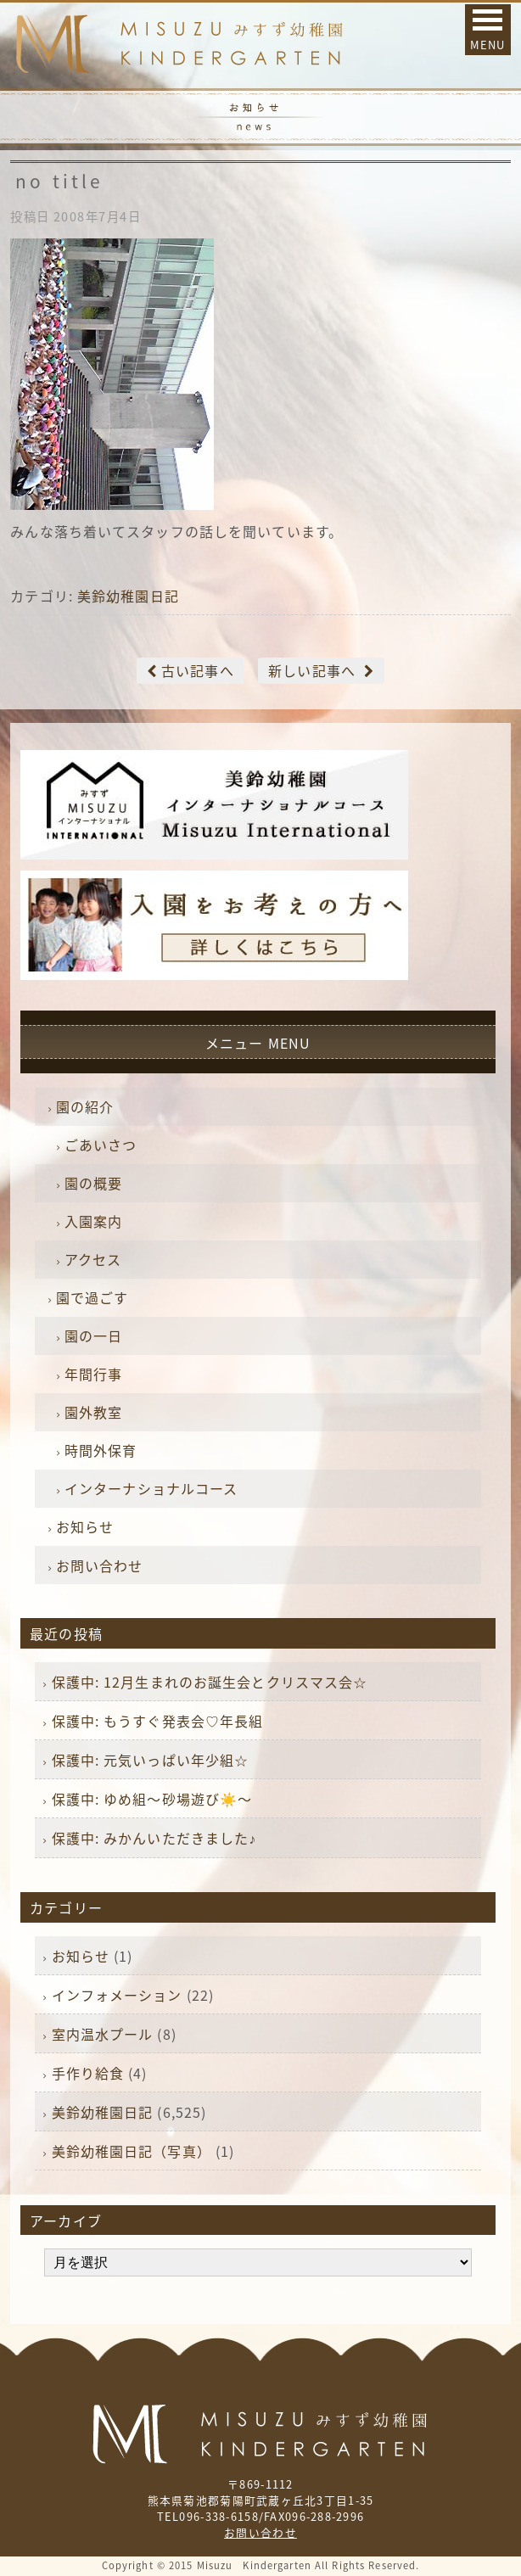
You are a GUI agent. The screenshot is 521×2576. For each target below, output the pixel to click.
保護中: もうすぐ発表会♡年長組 (158, 1721)
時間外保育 (100, 1450)
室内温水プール (103, 2034)
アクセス (92, 1259)
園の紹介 (85, 1106)
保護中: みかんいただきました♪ (154, 1838)
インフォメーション (117, 1995)
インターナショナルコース (151, 1488)
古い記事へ (197, 670)
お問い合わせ (99, 1565)
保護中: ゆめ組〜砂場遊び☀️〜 (152, 1799)
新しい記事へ (312, 670)
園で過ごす (92, 1297)
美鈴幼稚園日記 (128, 595)
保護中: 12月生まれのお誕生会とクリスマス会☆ (210, 1682)
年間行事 (93, 1374)
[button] (488, 29)
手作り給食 (88, 2073)
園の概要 (93, 1183)
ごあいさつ (100, 1144)
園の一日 (93, 1335)
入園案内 (93, 1221)
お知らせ (85, 1526)
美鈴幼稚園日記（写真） (131, 2151)
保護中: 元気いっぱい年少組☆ (150, 1760)
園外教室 (93, 1412)
